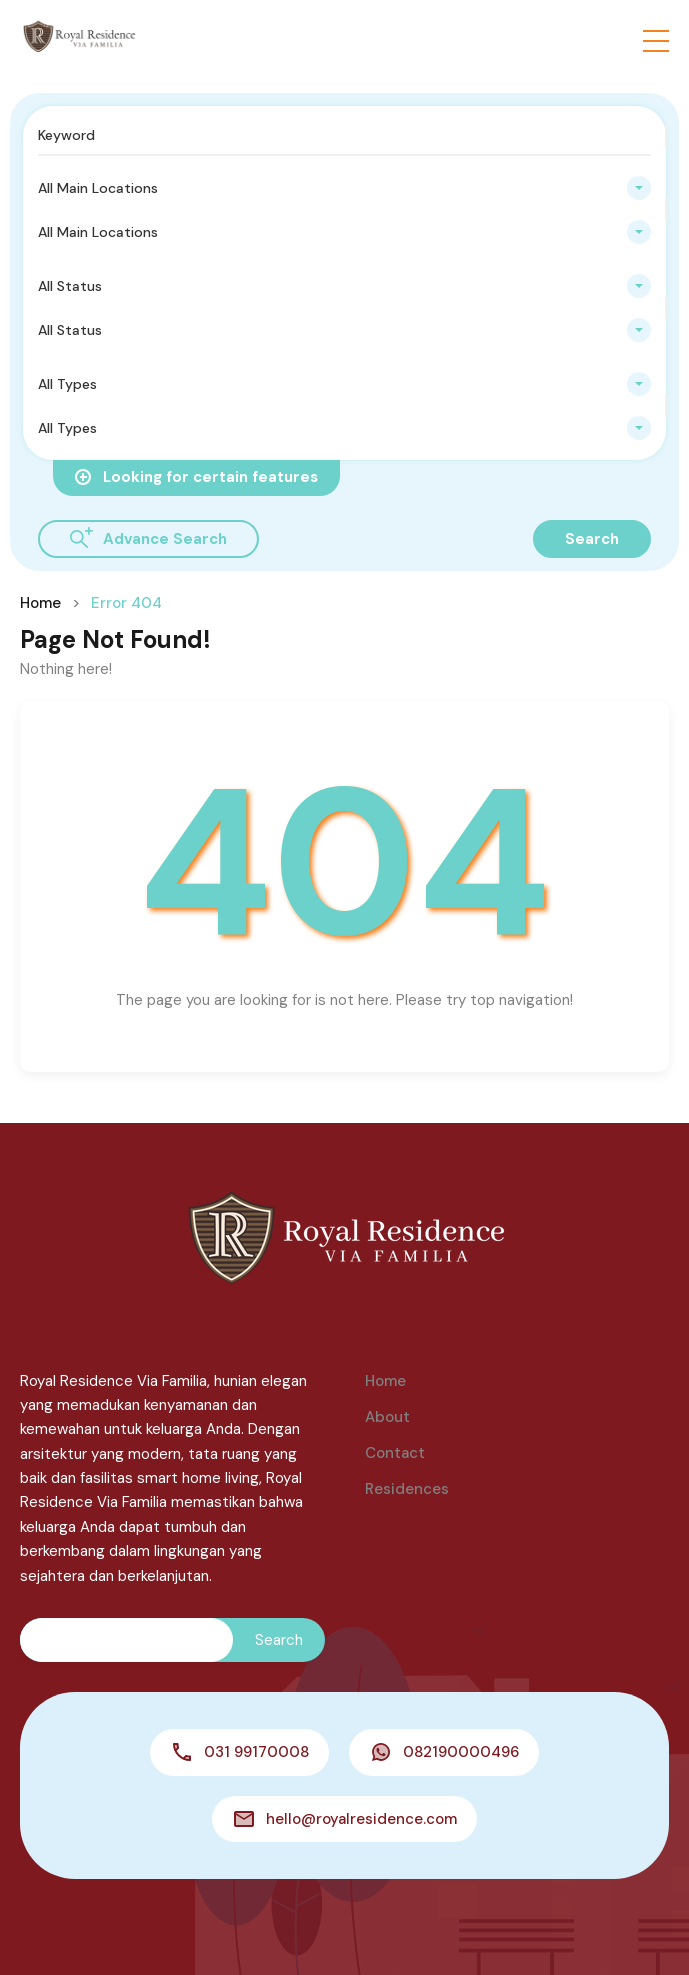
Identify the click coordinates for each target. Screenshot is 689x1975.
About (387, 1417)
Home (40, 603)
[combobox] (344, 188)
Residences (407, 1489)
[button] (656, 41)
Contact (395, 1453)
